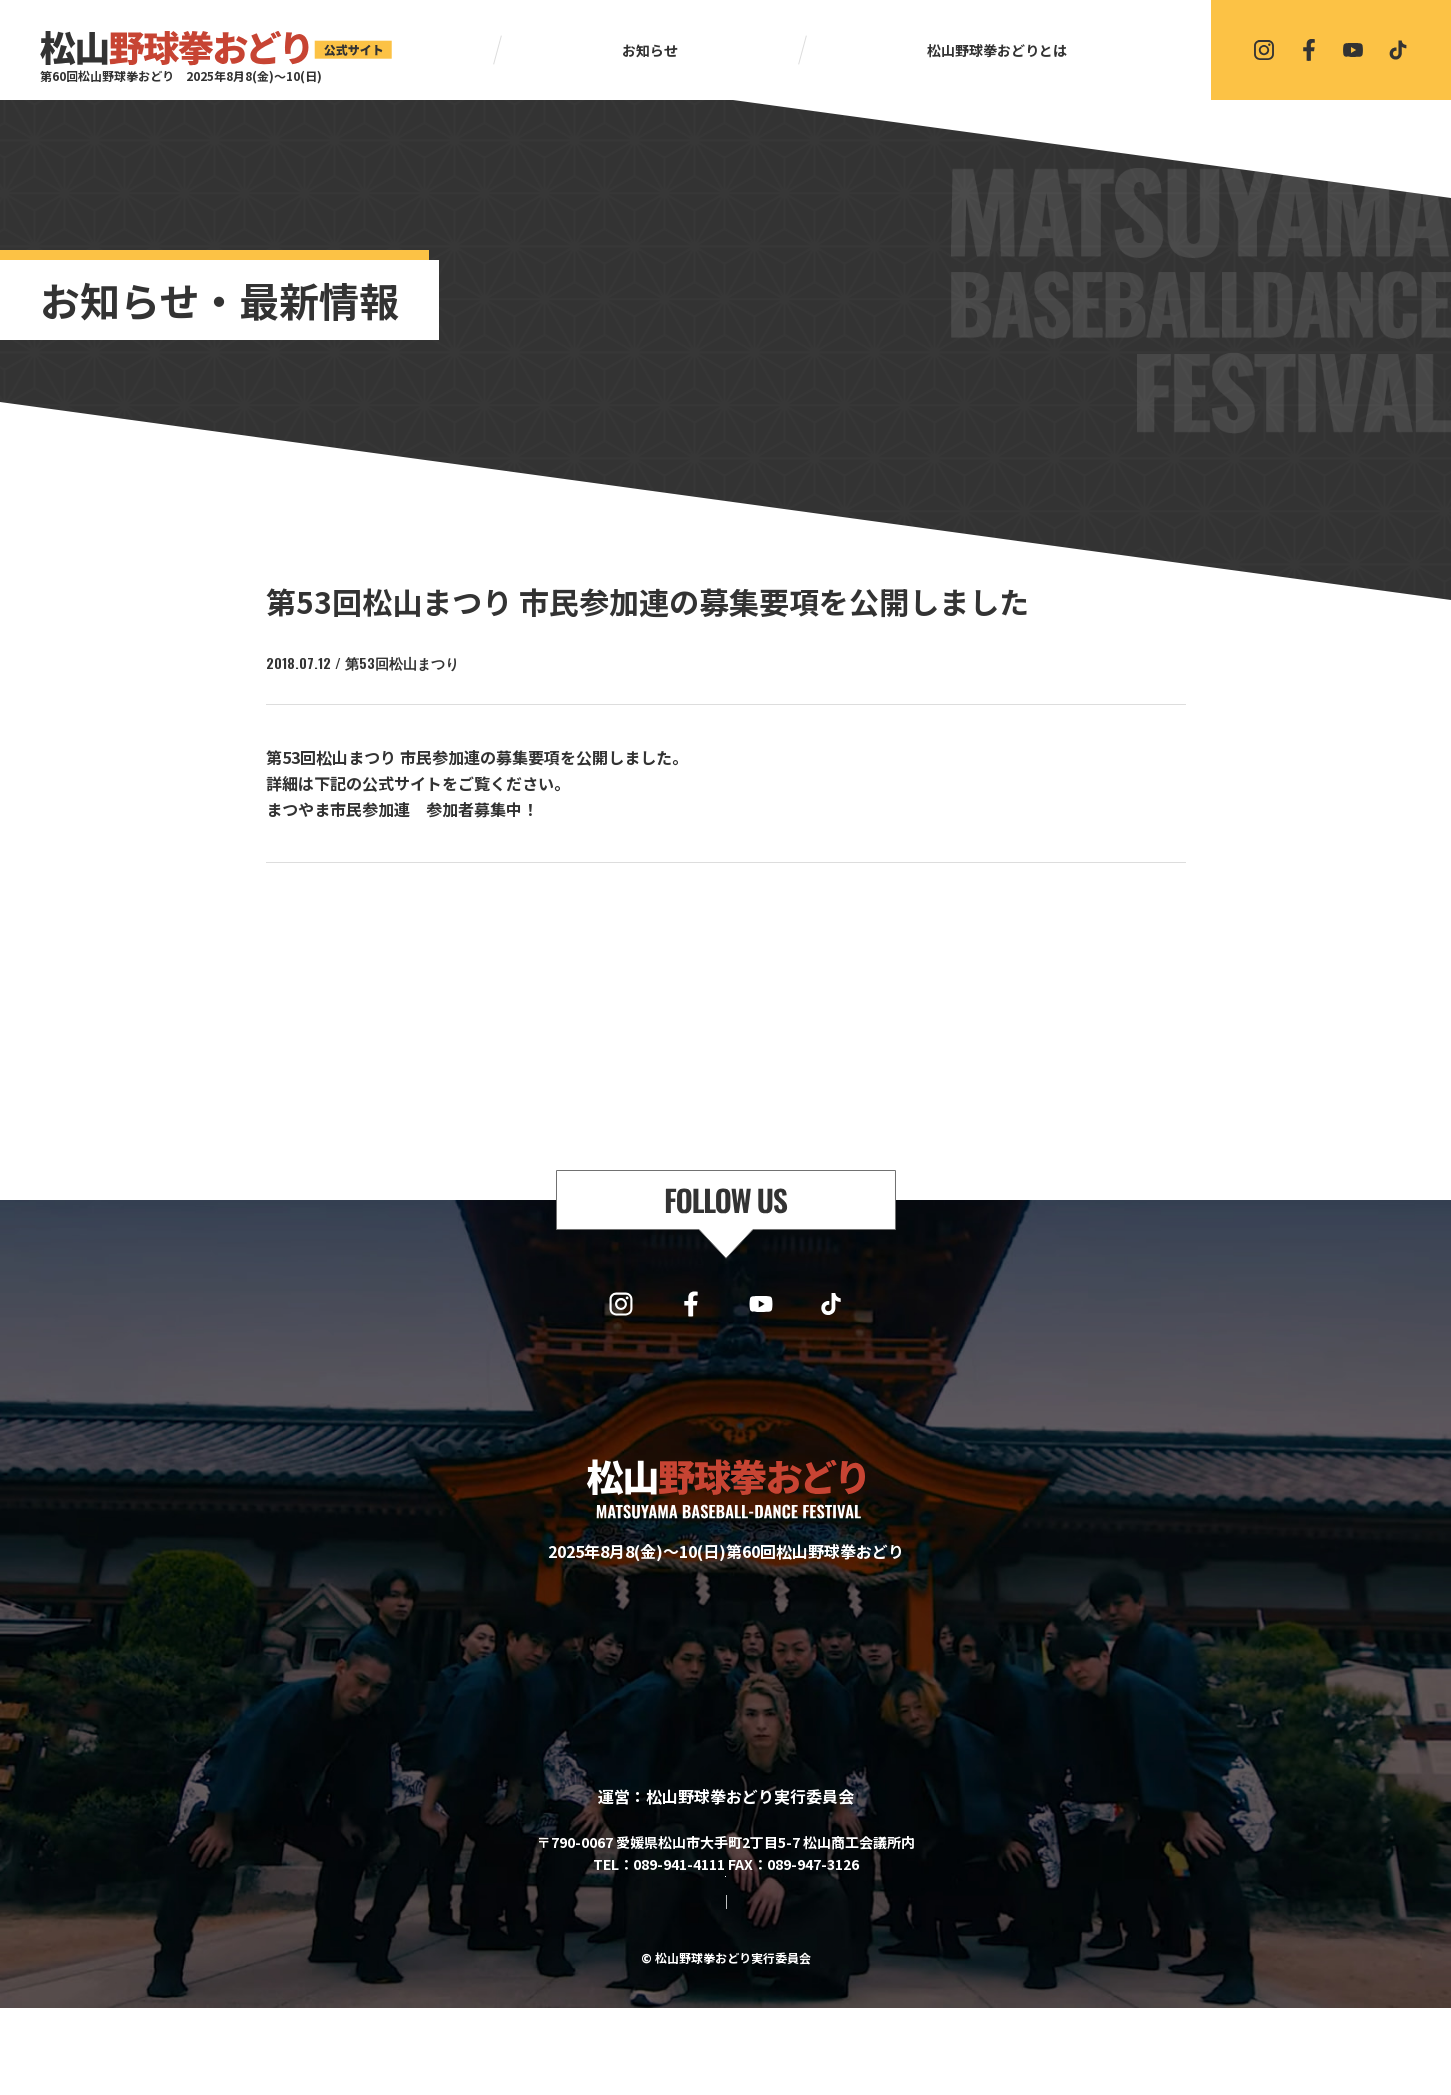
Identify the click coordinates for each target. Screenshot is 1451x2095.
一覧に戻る (735, 915)
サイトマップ (646, 1989)
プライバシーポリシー (778, 1989)
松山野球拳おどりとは (997, 50)
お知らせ (650, 50)
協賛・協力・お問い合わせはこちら (726, 1931)
